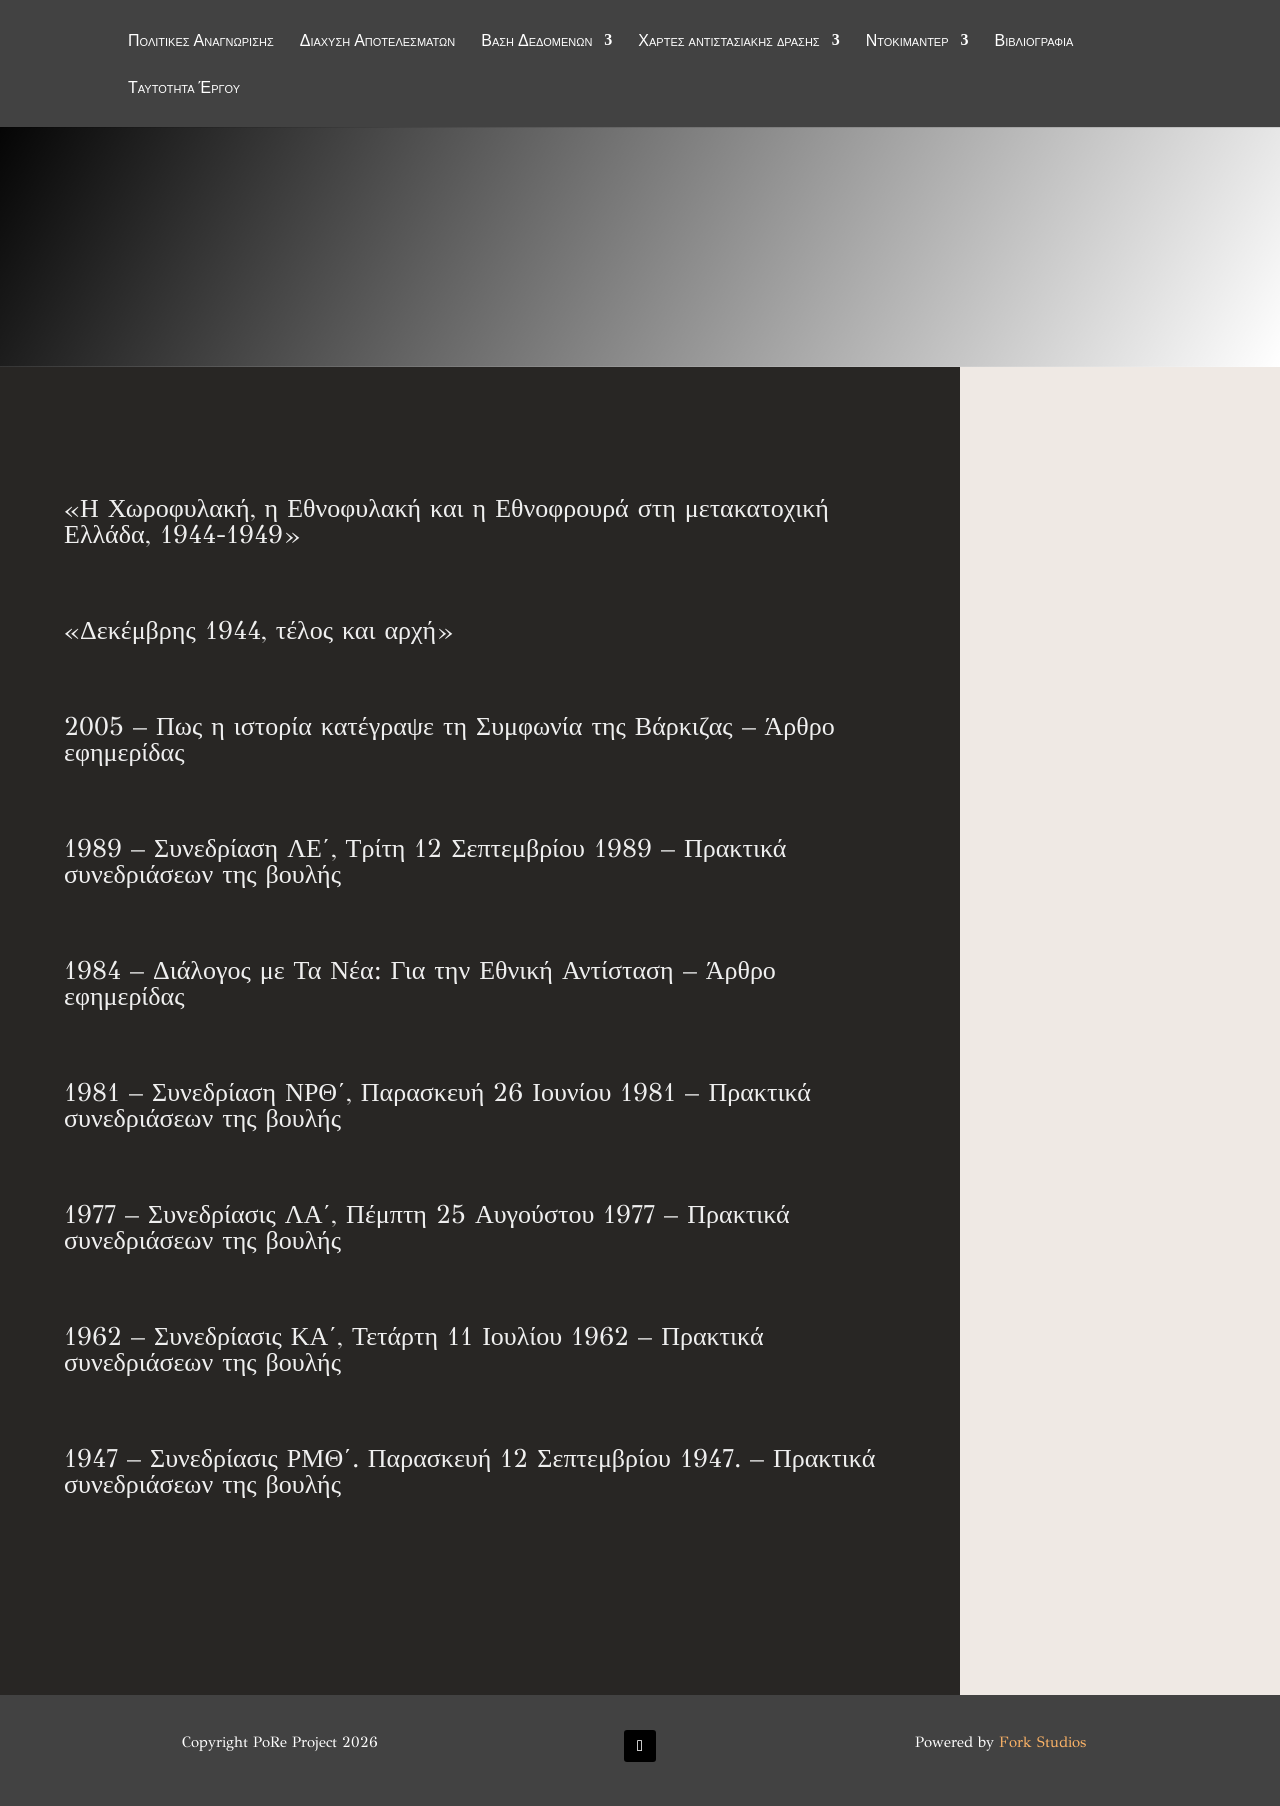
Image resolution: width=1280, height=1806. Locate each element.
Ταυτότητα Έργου (184, 89)
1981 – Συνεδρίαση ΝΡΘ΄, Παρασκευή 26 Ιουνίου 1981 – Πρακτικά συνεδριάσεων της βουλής (437, 1105)
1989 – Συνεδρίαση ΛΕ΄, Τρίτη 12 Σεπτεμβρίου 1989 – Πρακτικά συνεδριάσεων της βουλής (425, 861)
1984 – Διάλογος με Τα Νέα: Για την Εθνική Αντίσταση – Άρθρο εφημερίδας (420, 983)
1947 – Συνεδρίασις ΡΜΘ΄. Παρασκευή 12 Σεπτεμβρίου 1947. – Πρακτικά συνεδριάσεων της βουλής (469, 1471)
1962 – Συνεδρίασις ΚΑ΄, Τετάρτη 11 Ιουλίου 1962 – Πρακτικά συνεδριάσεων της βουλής (414, 1349)
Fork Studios (1042, 1742)
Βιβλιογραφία (1034, 42)
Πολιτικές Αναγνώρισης (201, 42)
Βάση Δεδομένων (536, 42)
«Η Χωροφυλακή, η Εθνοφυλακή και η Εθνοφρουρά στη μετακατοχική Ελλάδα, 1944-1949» (446, 521)
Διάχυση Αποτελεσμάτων (378, 42)
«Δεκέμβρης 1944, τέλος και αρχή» (258, 630)
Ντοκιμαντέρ (907, 42)
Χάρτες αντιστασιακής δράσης (728, 42)
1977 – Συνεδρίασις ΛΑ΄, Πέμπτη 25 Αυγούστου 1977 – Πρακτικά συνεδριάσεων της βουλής (427, 1227)
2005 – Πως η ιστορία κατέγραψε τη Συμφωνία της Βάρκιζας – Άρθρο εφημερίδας (449, 739)
